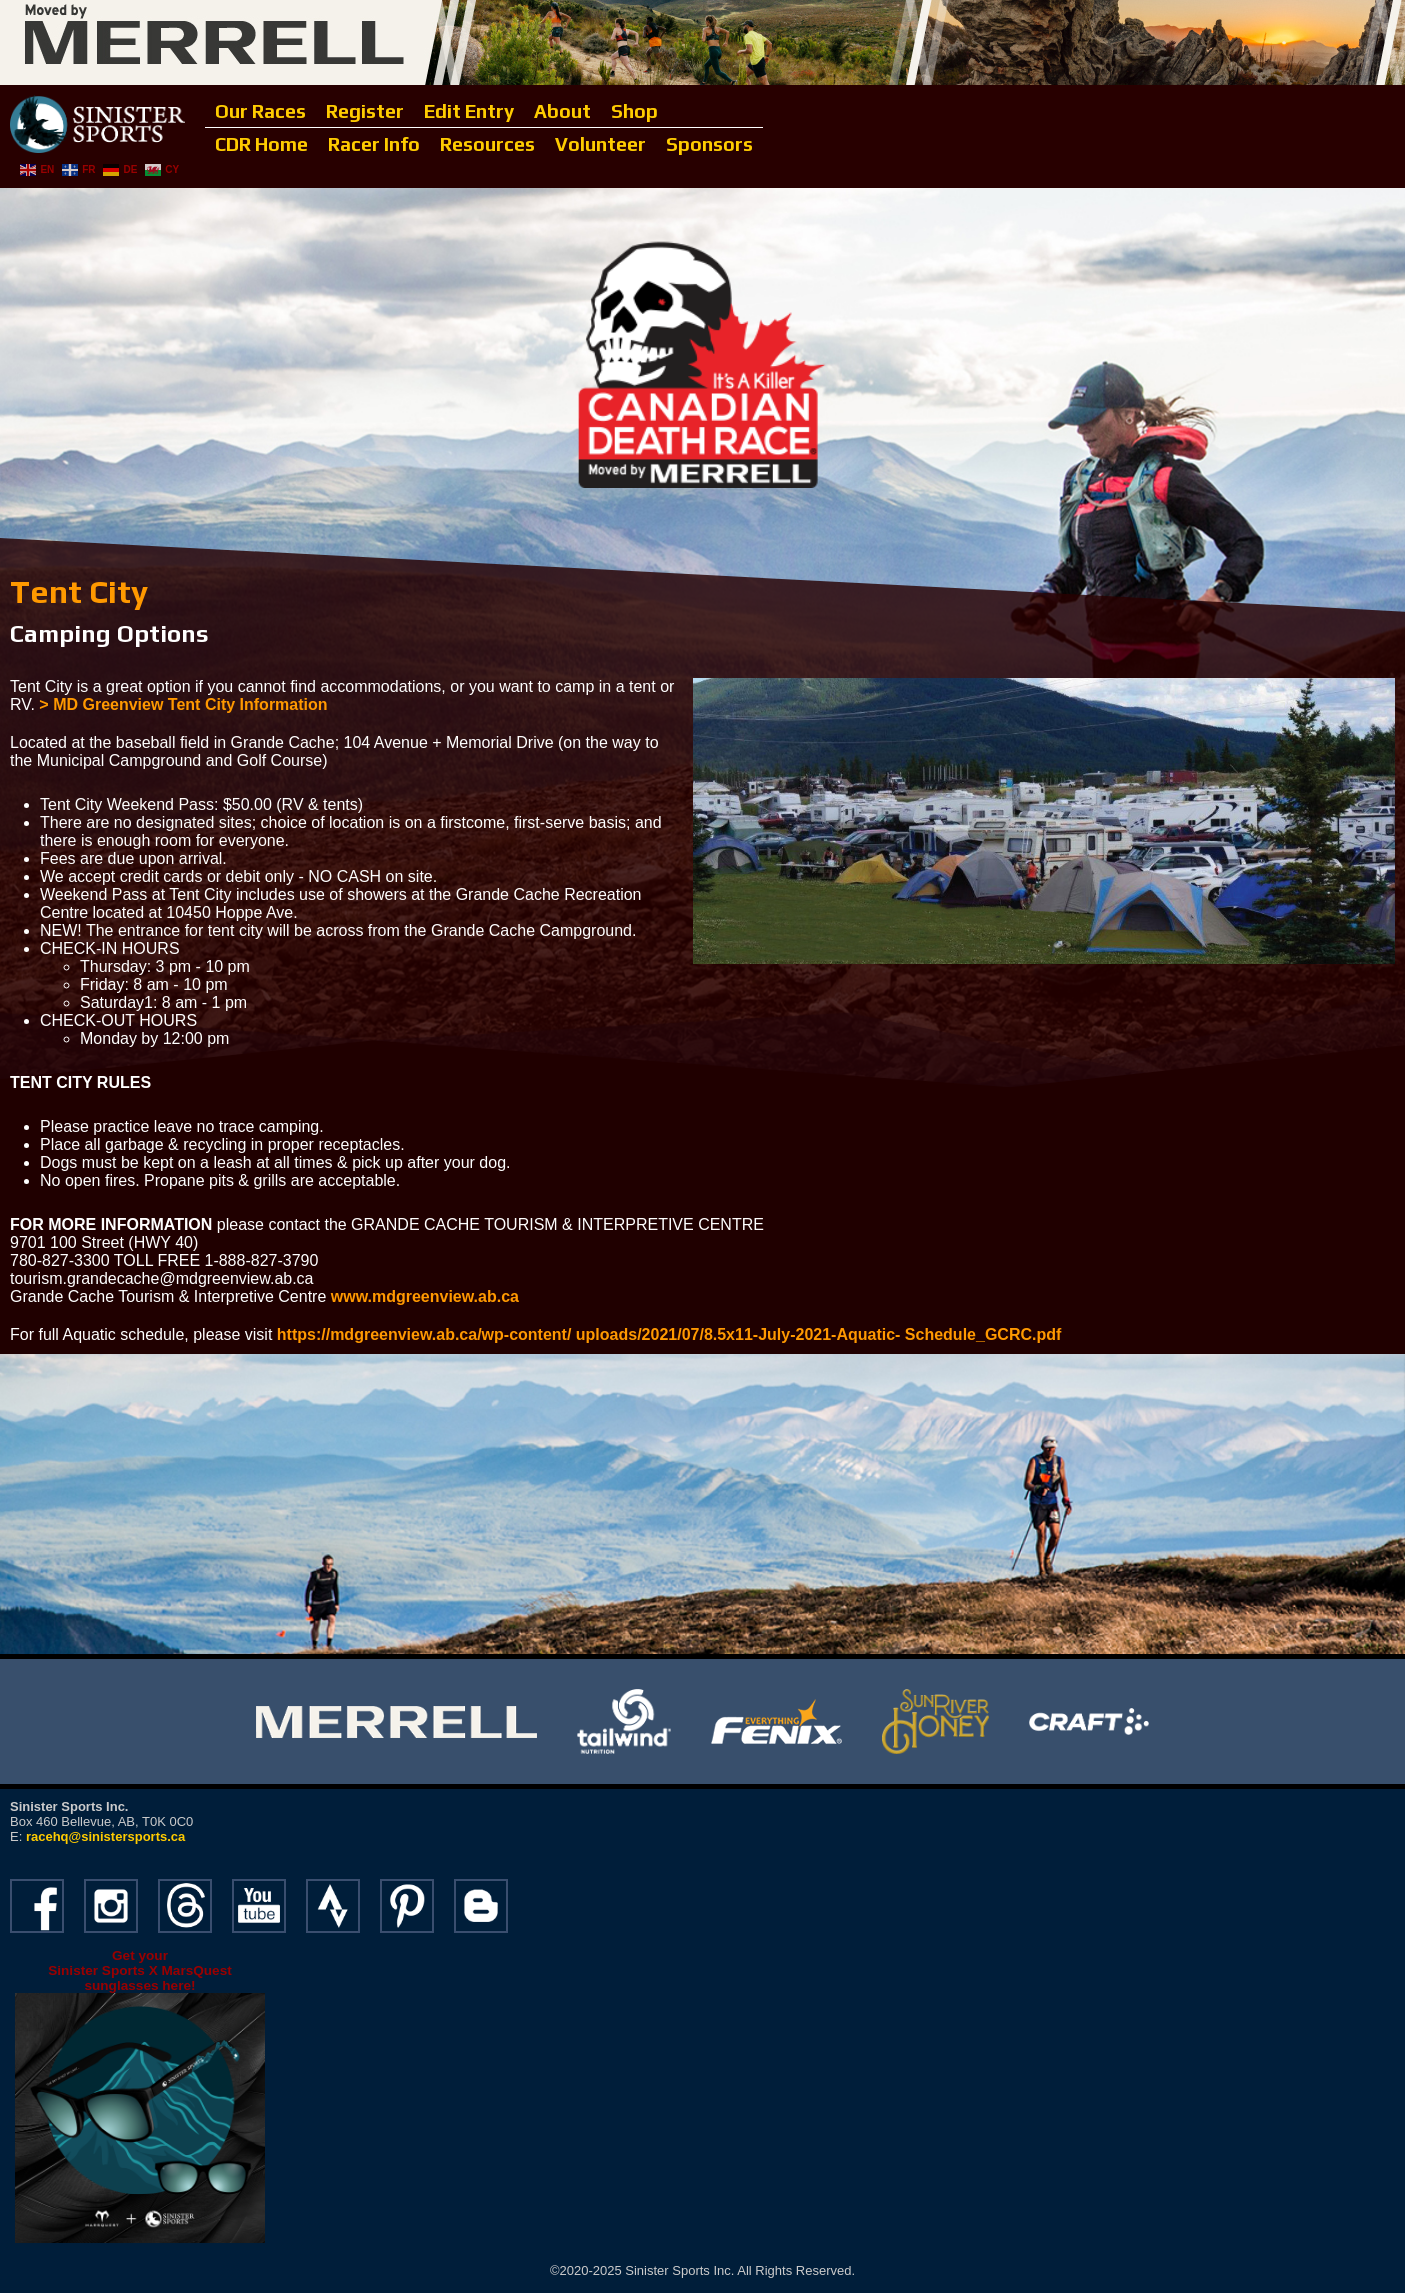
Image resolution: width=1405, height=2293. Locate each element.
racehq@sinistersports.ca (105, 1836)
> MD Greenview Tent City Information (183, 704)
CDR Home (261, 144)
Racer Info (374, 144)
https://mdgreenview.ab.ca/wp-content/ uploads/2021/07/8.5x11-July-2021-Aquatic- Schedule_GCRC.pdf (669, 1334)
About (562, 111)
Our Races (260, 111)
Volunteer (600, 144)
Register (365, 111)
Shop (634, 111)
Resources (487, 144)
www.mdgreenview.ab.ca (425, 1296)
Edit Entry (469, 111)
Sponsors (709, 144)
